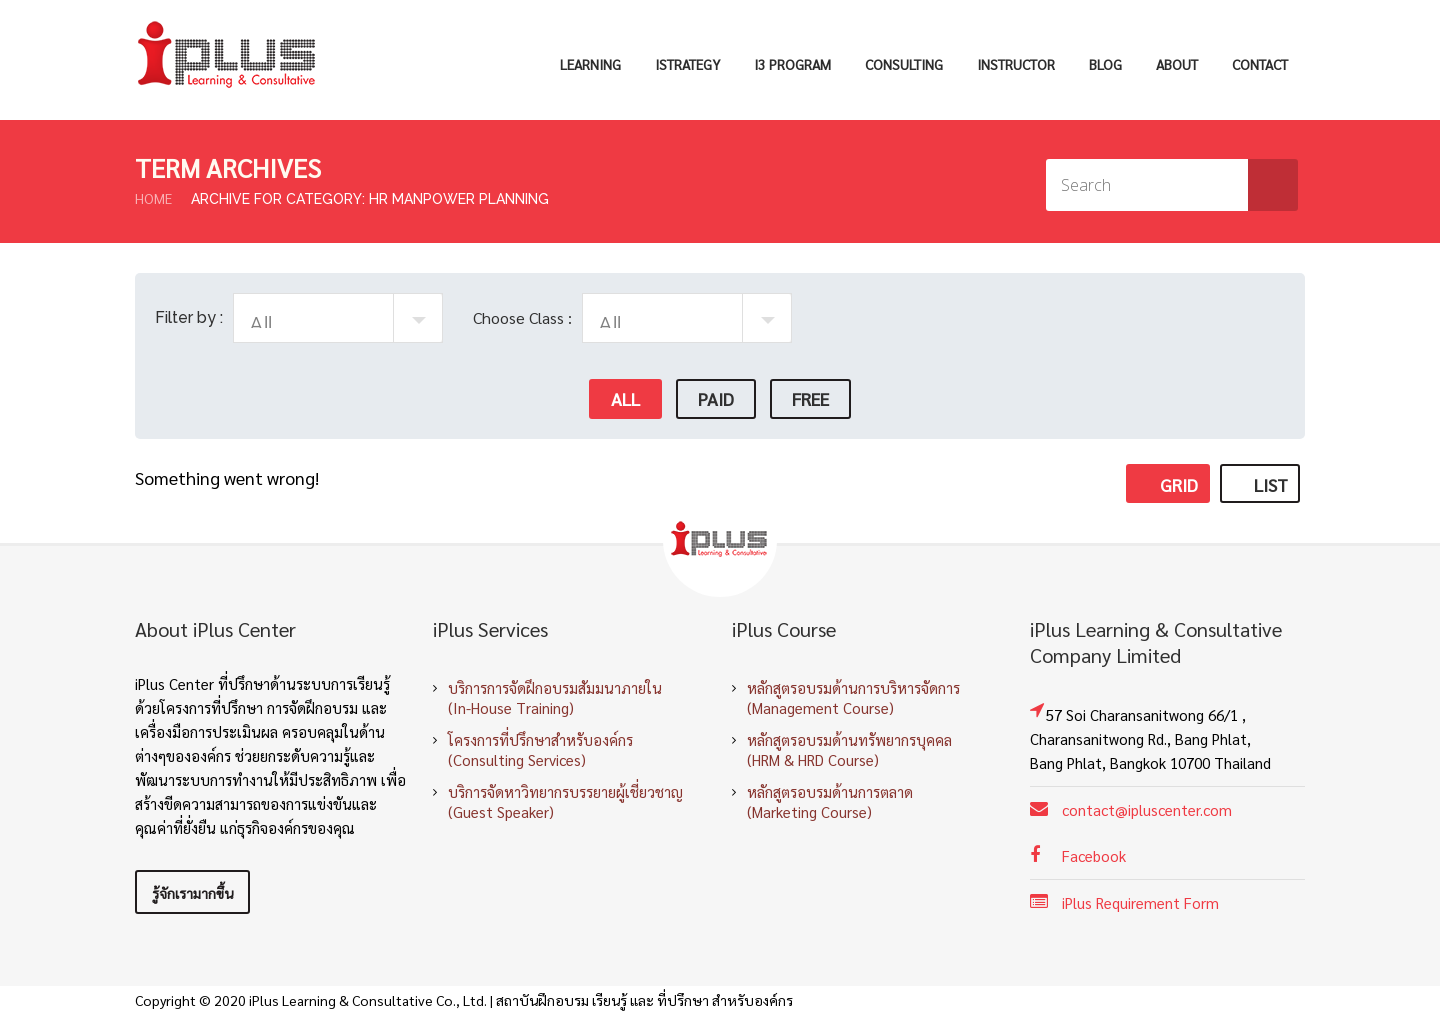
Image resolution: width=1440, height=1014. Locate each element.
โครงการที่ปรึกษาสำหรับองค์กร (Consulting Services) (540, 749)
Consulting (904, 64)
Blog (1105, 64)
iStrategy (687, 64)
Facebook (1094, 855)
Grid (1168, 484)
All (625, 398)
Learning (590, 64)
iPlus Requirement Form (1140, 902)
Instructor (1016, 64)
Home (153, 198)
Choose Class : (522, 317)
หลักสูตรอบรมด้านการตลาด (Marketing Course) (830, 801)
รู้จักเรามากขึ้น (192, 893)
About (1177, 64)
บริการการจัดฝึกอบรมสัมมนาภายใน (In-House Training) (555, 697)
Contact (1260, 64)
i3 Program (792, 64)
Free (810, 398)
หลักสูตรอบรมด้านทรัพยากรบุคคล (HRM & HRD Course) (849, 749)
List (1260, 484)
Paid (716, 398)
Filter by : (189, 317)
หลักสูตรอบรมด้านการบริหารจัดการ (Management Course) (853, 697)
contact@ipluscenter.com (1147, 809)
